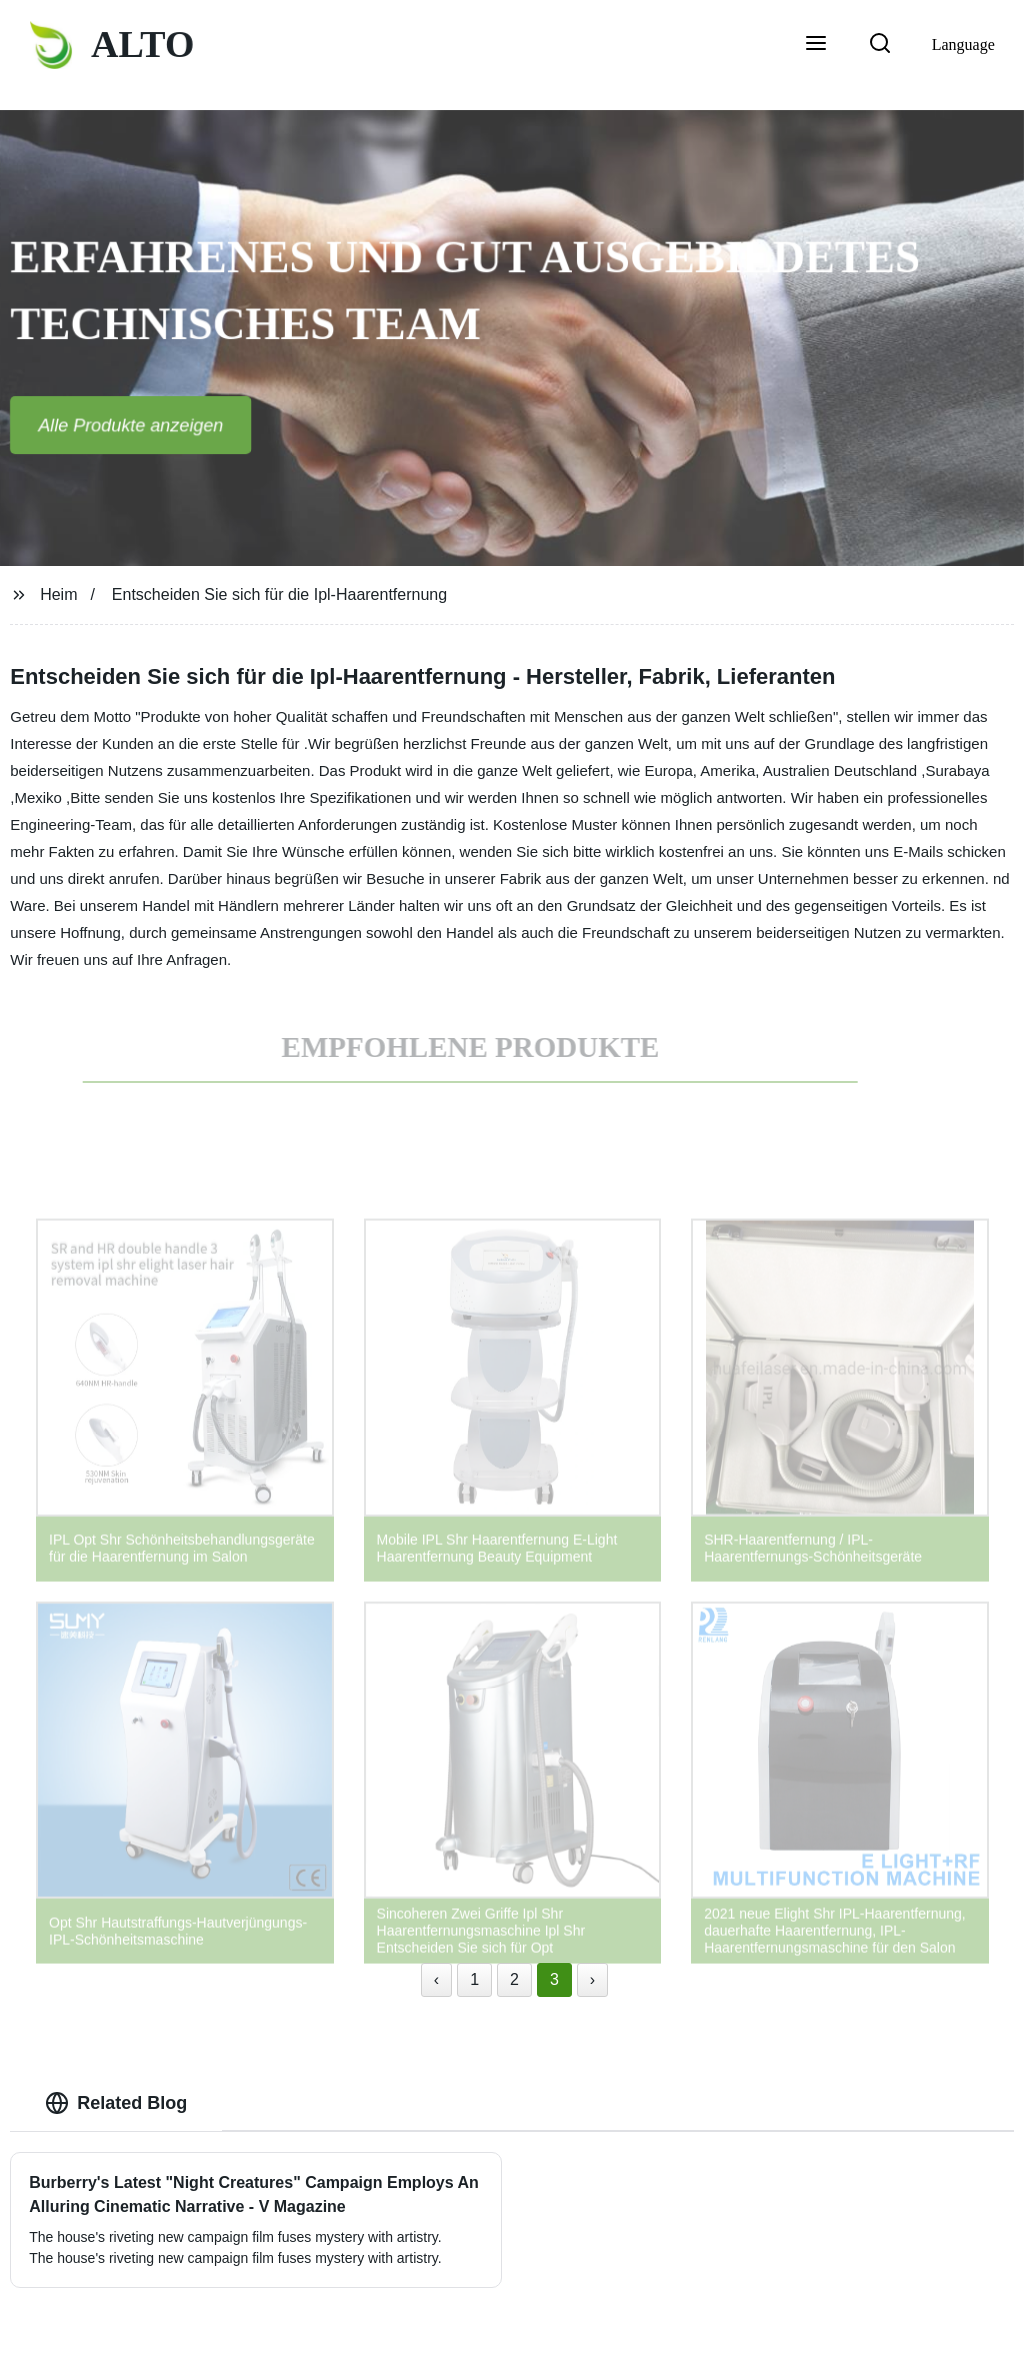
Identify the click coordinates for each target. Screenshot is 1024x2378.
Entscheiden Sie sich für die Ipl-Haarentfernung (279, 594)
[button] (816, 45)
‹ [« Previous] (436, 1979)
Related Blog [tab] (116, 2103)
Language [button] (963, 44)
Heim (58, 594)
